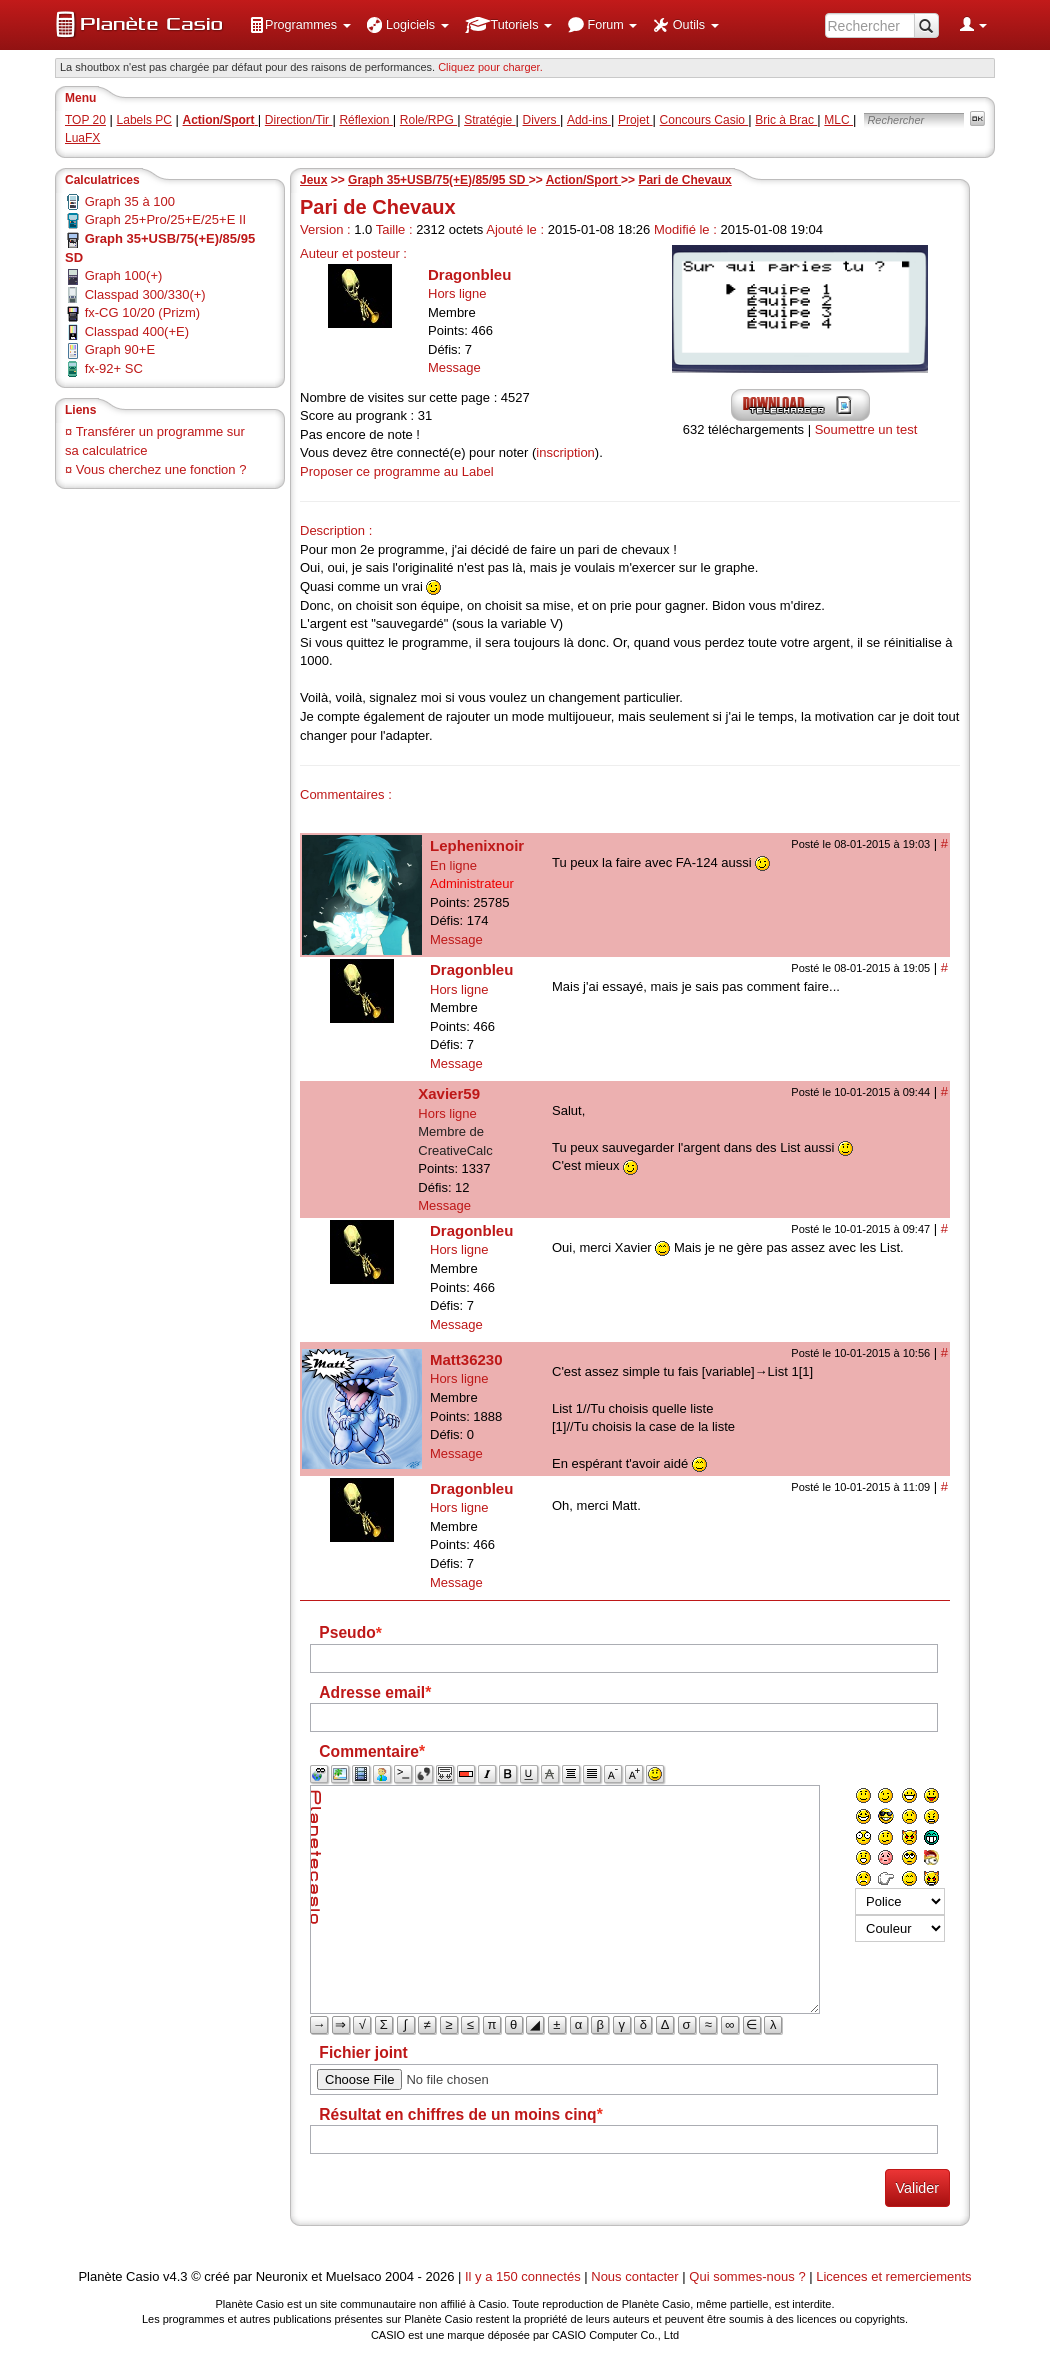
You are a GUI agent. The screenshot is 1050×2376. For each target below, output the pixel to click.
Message (454, 367)
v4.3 (175, 2276)
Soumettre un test (866, 429)
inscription (565, 452)
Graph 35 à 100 (130, 201)
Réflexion (365, 120)
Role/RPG (428, 120)
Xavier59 (449, 1093)
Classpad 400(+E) (137, 331)
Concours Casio (704, 120)
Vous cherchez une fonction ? (161, 469)
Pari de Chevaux (684, 180)
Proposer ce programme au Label (397, 471)
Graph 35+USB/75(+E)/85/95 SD (438, 180)
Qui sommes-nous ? (747, 2276)
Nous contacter (634, 2276)
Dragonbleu (469, 274)
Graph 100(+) (124, 275)
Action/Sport (583, 180)
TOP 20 (85, 120)
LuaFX (82, 138)
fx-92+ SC (114, 368)
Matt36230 (466, 1359)
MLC (838, 120)
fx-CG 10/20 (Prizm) (143, 312)
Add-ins (589, 120)
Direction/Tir (299, 120)
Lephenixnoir (477, 845)
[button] (300, 25)
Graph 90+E (120, 349)
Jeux (313, 180)
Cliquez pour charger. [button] (490, 67)
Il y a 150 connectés (524, 2276)
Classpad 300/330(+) (145, 294)
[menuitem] (300, 25)
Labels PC (144, 120)
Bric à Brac (786, 120)
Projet (635, 120)
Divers (541, 120)
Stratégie (489, 120)
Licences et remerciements (893, 2276)
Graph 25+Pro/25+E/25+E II (166, 219)
